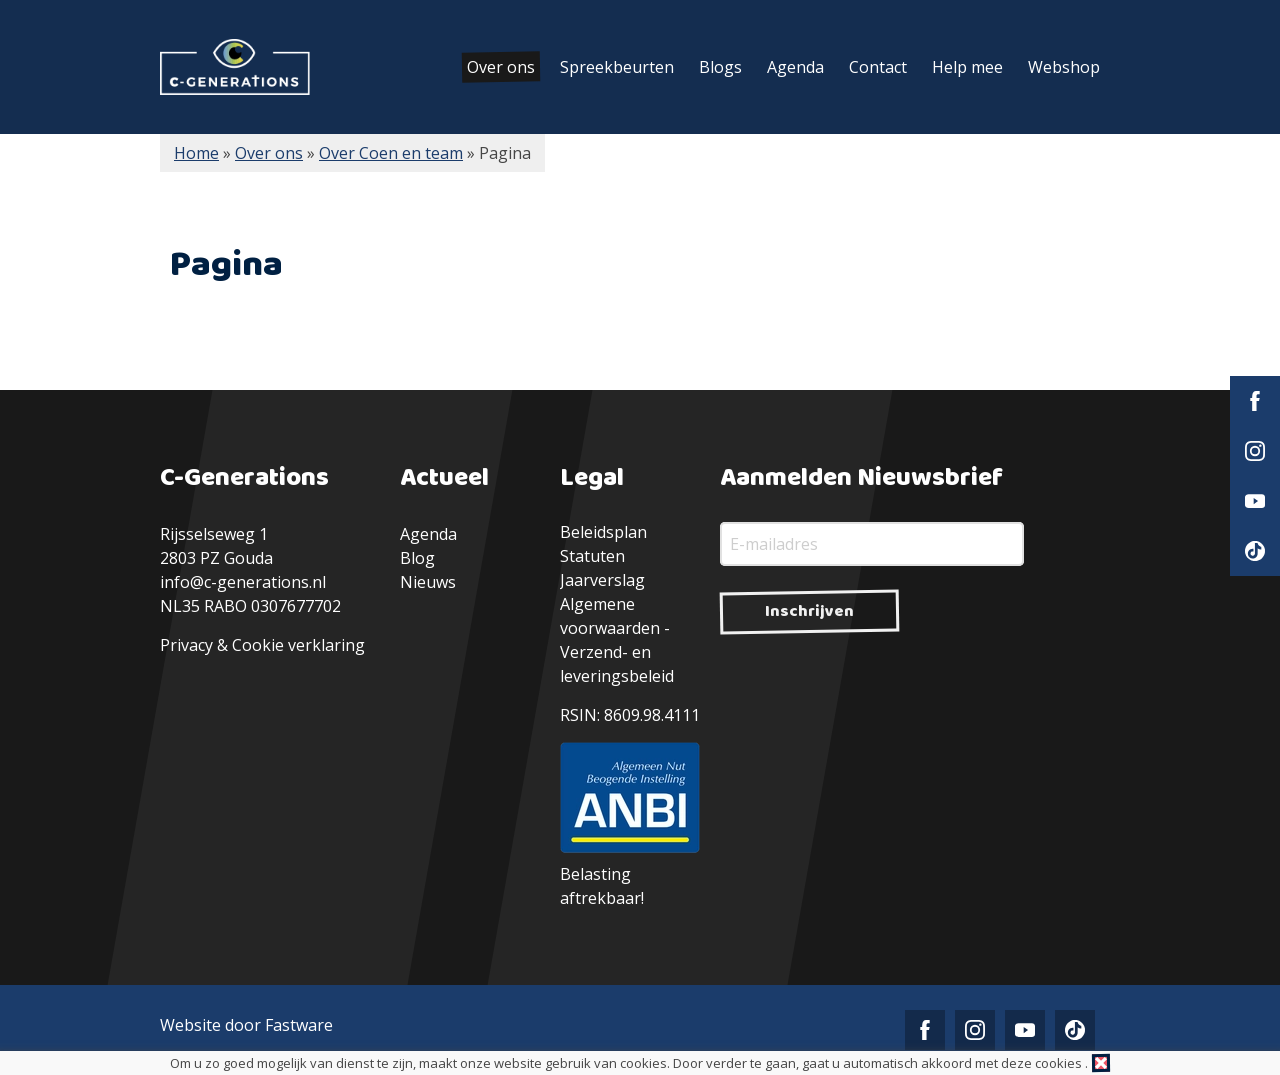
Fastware (299, 1025)
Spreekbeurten (617, 67)
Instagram (1255, 451)
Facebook (1255, 401)
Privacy (186, 645)
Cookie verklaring (298, 645)
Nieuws (428, 582)
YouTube (1255, 501)
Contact (878, 67)
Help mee (967, 67)
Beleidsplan (603, 532)
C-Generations (235, 67)
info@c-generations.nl (243, 582)
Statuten (592, 556)
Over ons (501, 67)
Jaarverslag (602, 580)
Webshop (1064, 67)
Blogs (720, 67)
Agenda (795, 67)
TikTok (1255, 551)
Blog (417, 558)
